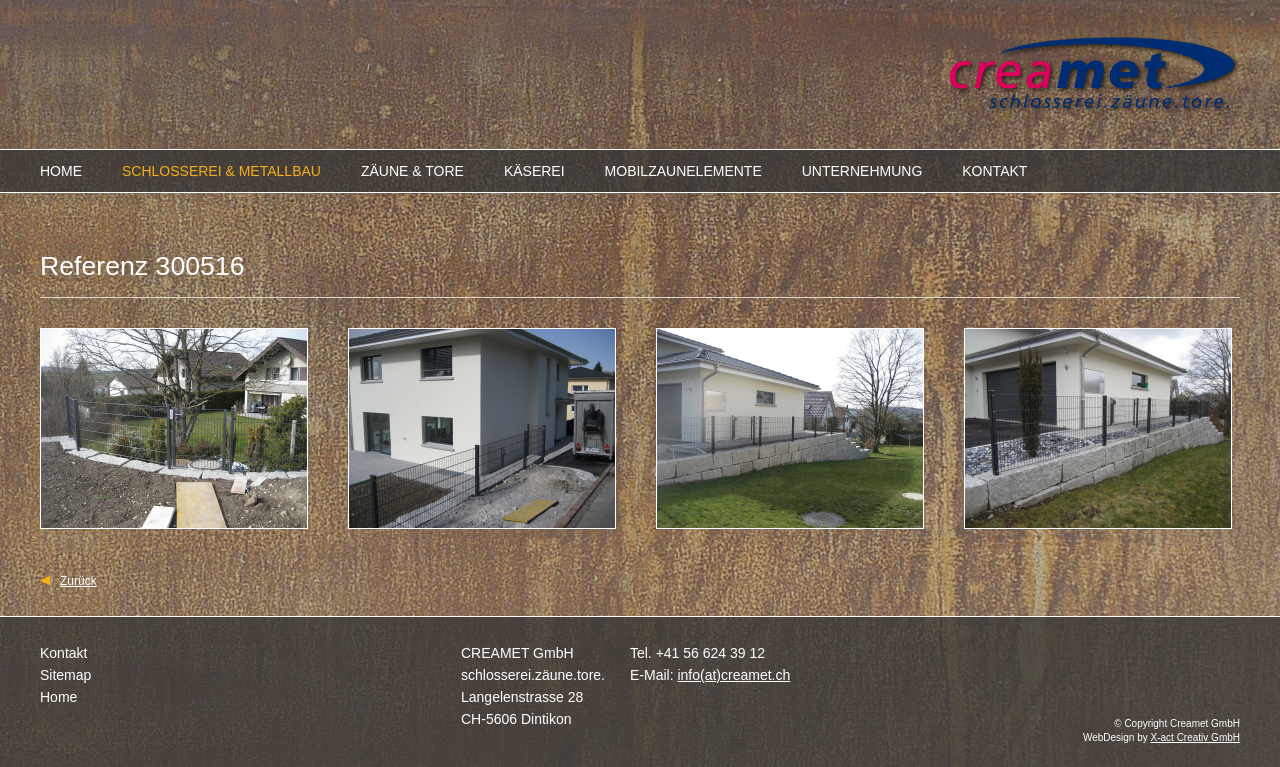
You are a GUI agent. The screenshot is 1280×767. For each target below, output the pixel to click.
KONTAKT (994, 171)
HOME (61, 171)
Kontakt (63, 653)
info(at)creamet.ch (733, 675)
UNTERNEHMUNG (862, 171)
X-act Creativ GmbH (1195, 737)
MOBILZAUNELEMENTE (683, 171)
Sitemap (65, 675)
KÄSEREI (534, 171)
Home (58, 697)
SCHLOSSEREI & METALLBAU (221, 171)
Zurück (78, 581)
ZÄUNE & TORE (412, 171)
